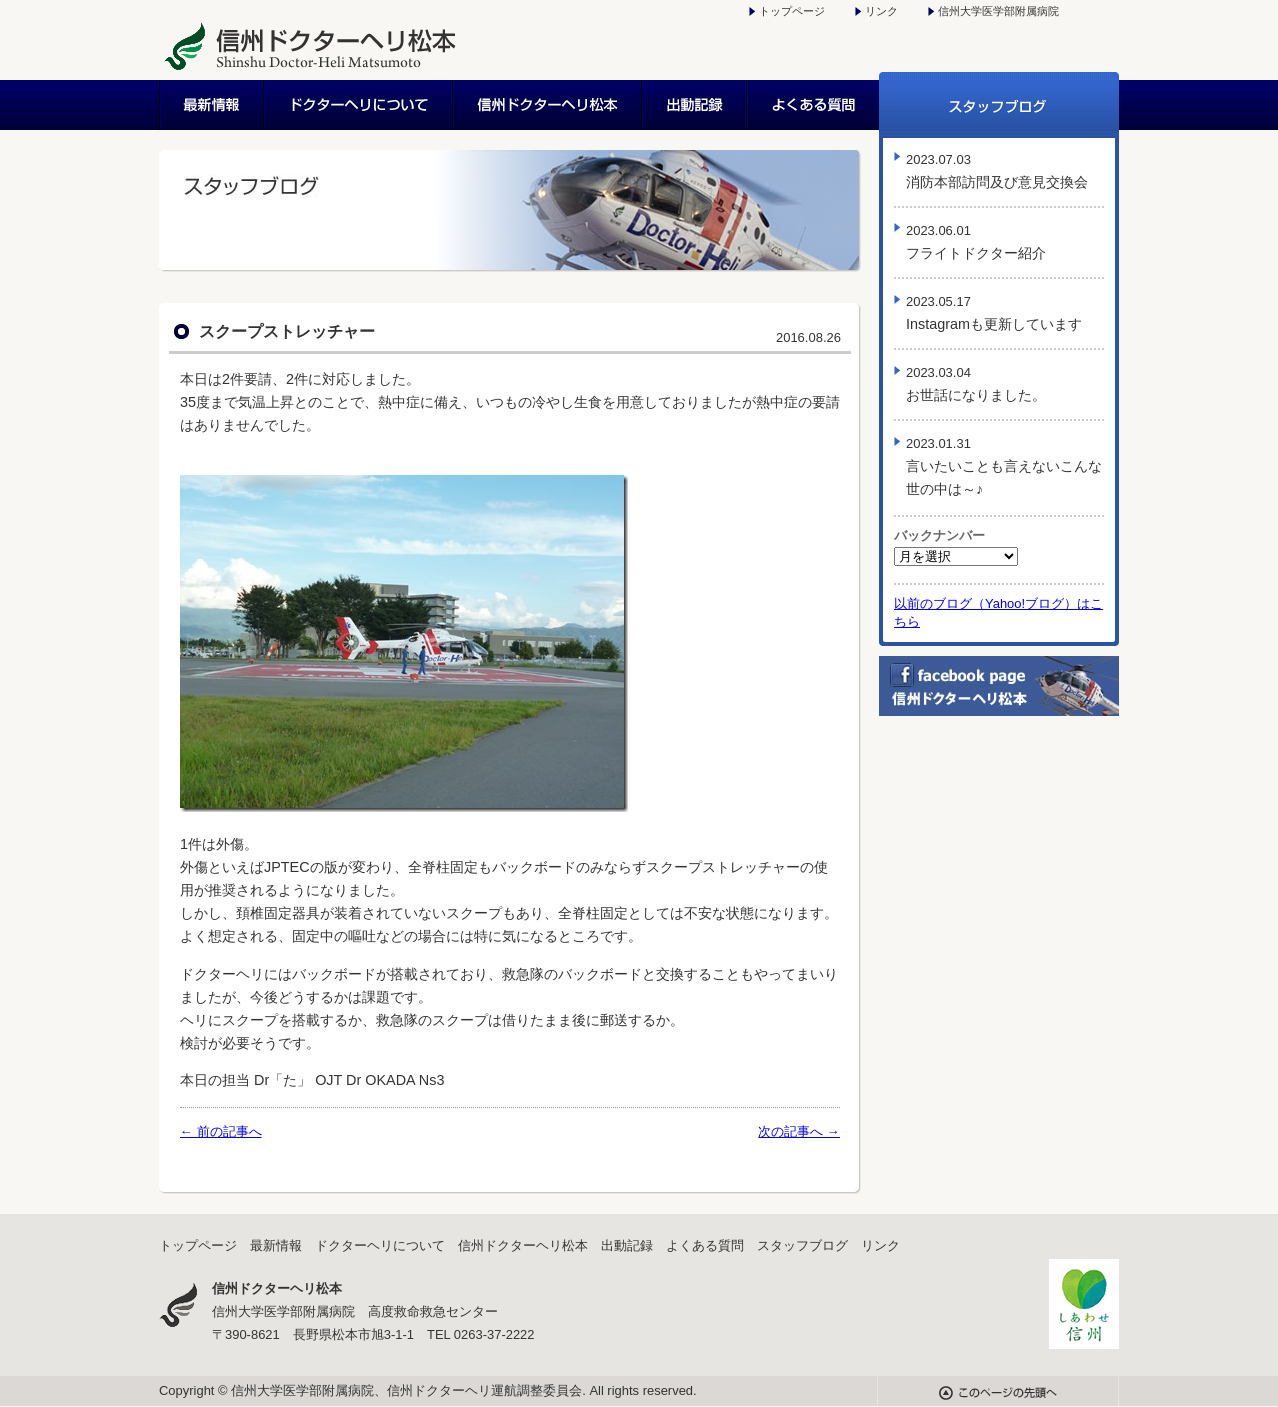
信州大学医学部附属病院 (998, 11)
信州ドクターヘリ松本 (548, 105)
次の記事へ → (799, 1131)
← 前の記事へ (221, 1131)
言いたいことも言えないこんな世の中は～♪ (1004, 466)
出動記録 (695, 105)
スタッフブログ (999, 105)
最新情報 (212, 105)
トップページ (792, 11)
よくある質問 (813, 105)
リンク (881, 11)
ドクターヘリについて (359, 105)
